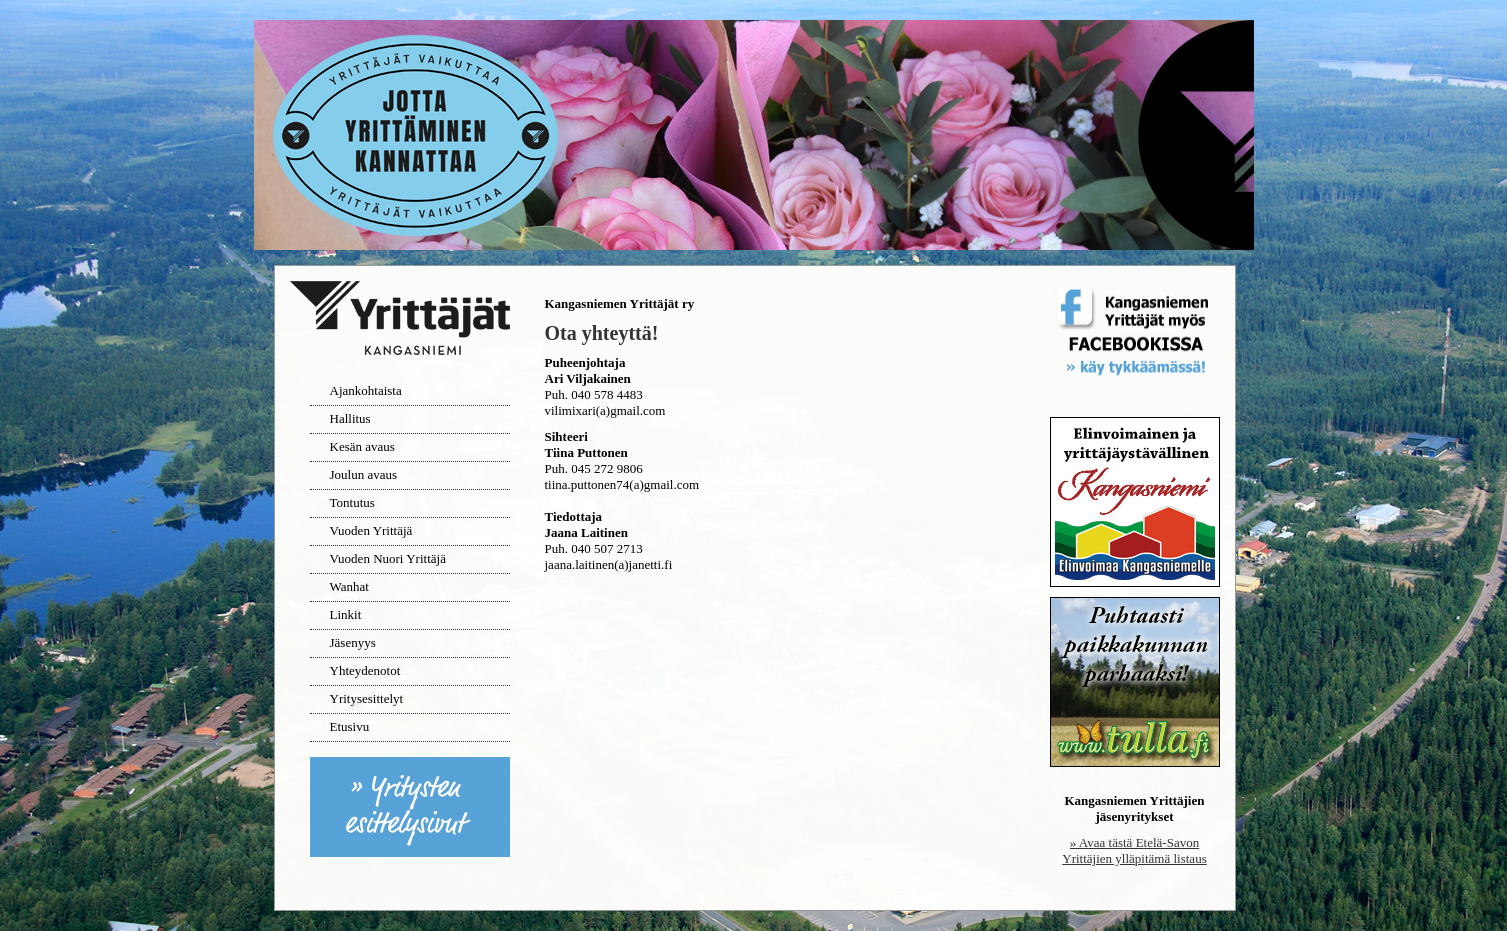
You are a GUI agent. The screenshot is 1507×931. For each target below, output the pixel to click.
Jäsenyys (353, 642)
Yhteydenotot (365, 670)
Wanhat (349, 586)
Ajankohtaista (366, 390)
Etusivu (350, 726)
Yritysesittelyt (367, 698)
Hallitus (350, 418)
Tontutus (352, 502)
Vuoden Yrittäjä (371, 530)
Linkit (346, 614)
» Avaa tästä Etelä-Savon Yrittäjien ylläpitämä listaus (1134, 850)
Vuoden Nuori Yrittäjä (388, 558)
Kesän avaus (362, 446)
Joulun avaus (364, 474)
